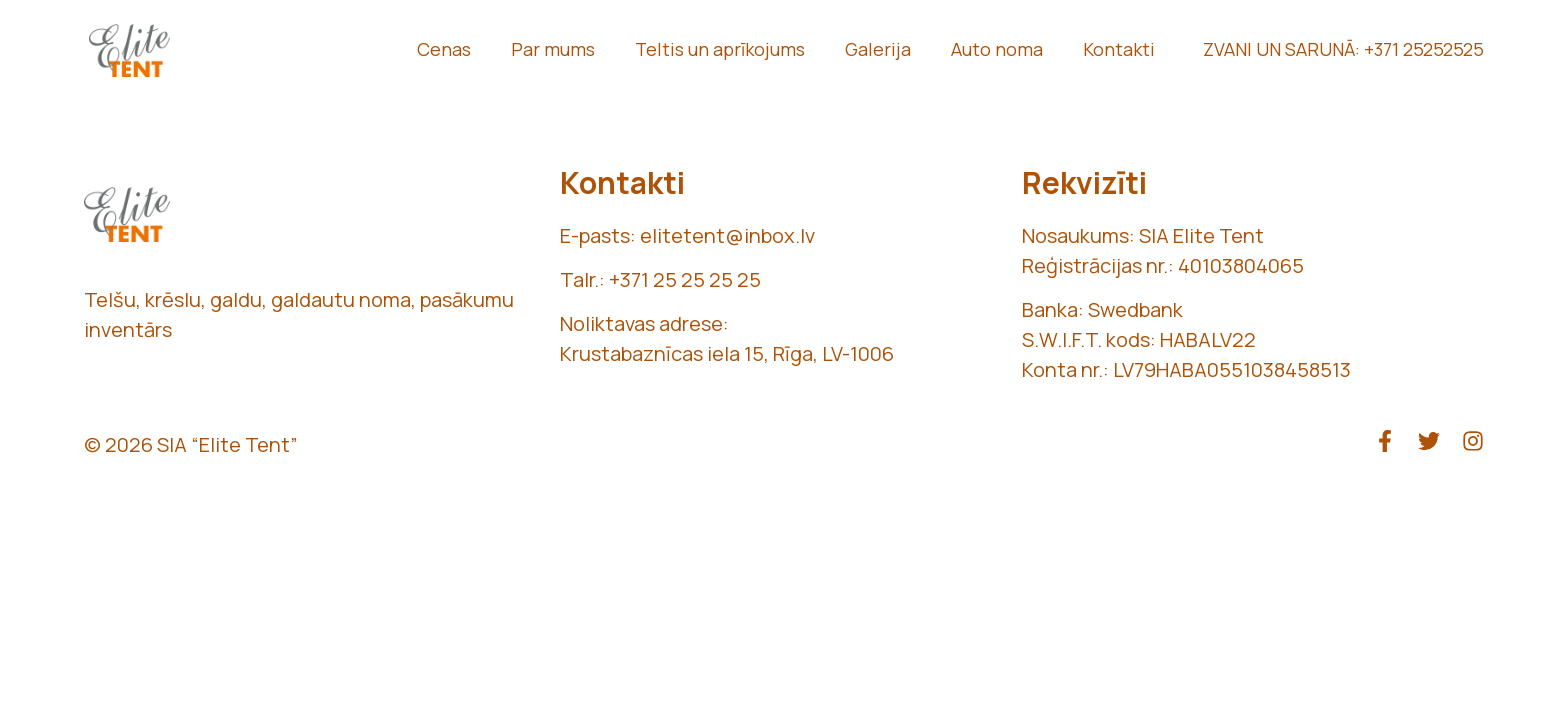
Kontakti (1119, 49)
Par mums (553, 49)
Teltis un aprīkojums (720, 49)
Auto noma (997, 49)
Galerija (878, 49)
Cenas (444, 49)
